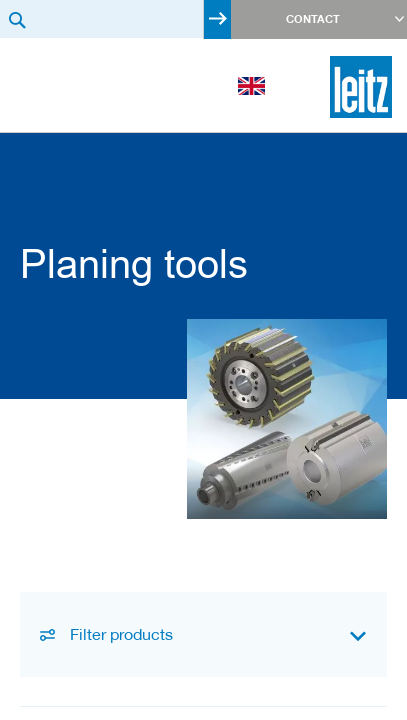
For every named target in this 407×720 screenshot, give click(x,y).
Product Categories (35, 173)
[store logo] (361, 87)
